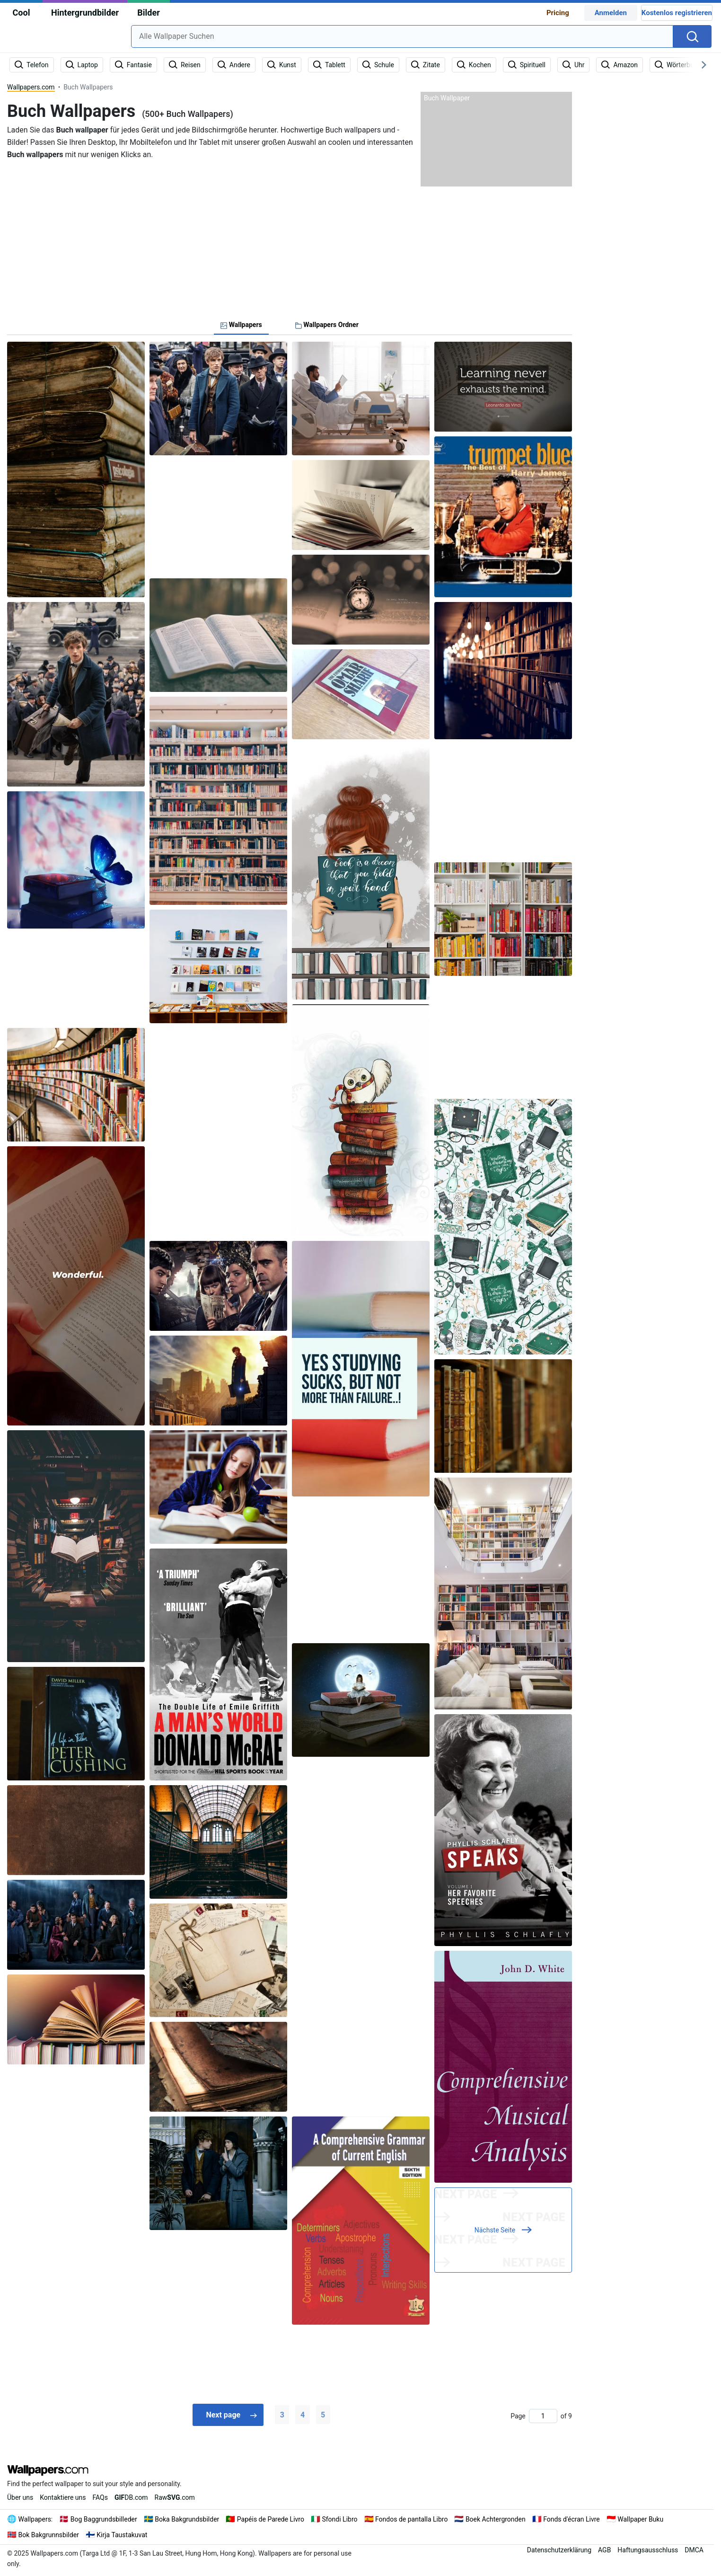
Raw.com (175, 2497)
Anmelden (611, 13)
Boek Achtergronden (496, 2519)
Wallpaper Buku (640, 2519)
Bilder (148, 13)
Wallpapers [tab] (241, 324)
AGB (604, 2549)
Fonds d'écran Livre (571, 2519)
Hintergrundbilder (85, 13)
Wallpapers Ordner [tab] (327, 324)
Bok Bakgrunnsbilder (48, 2534)
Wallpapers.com (31, 87)
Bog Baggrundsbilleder (103, 2519)
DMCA (694, 2549)
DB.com (131, 2497)
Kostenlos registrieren (677, 13)
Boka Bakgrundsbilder (187, 2519)
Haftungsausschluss (647, 2549)
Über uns (20, 2497)
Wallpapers (34, 2519)
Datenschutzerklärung (559, 2549)
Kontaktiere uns (63, 2497)
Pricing (557, 13)
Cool (21, 13)
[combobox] (402, 36)
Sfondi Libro (339, 2519)
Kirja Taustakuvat (122, 2534)
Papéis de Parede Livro (270, 2519)
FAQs (100, 2497)
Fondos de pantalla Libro (411, 2519)
